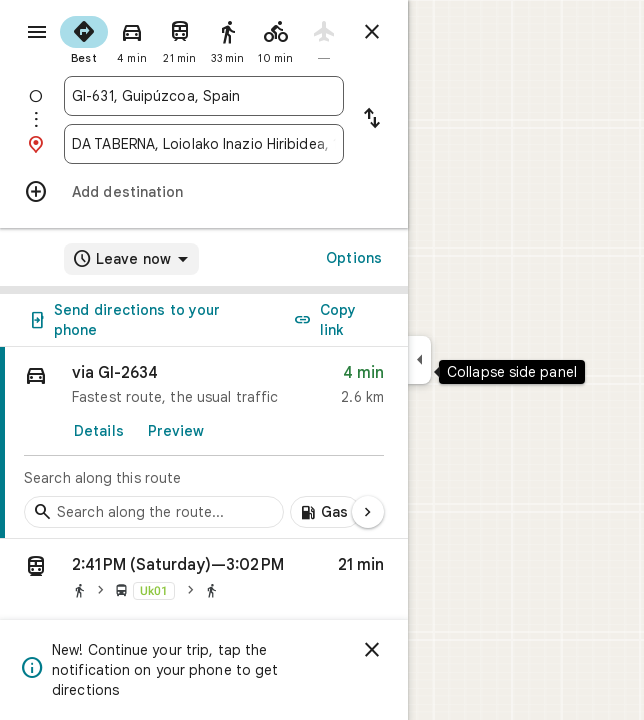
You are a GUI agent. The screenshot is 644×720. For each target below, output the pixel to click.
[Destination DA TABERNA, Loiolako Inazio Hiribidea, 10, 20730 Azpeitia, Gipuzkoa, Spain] (204, 144)
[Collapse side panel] (419, 360)
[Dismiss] (372, 650)
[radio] (84, 38)
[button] (204, 581)
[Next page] (368, 512)
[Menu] (37, 32)
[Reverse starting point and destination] (372, 120)
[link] (204, 443)
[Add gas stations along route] (325, 512)
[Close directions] (372, 32)
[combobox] (204, 96)
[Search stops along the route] (154, 512)
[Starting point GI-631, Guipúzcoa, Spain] (204, 96)
